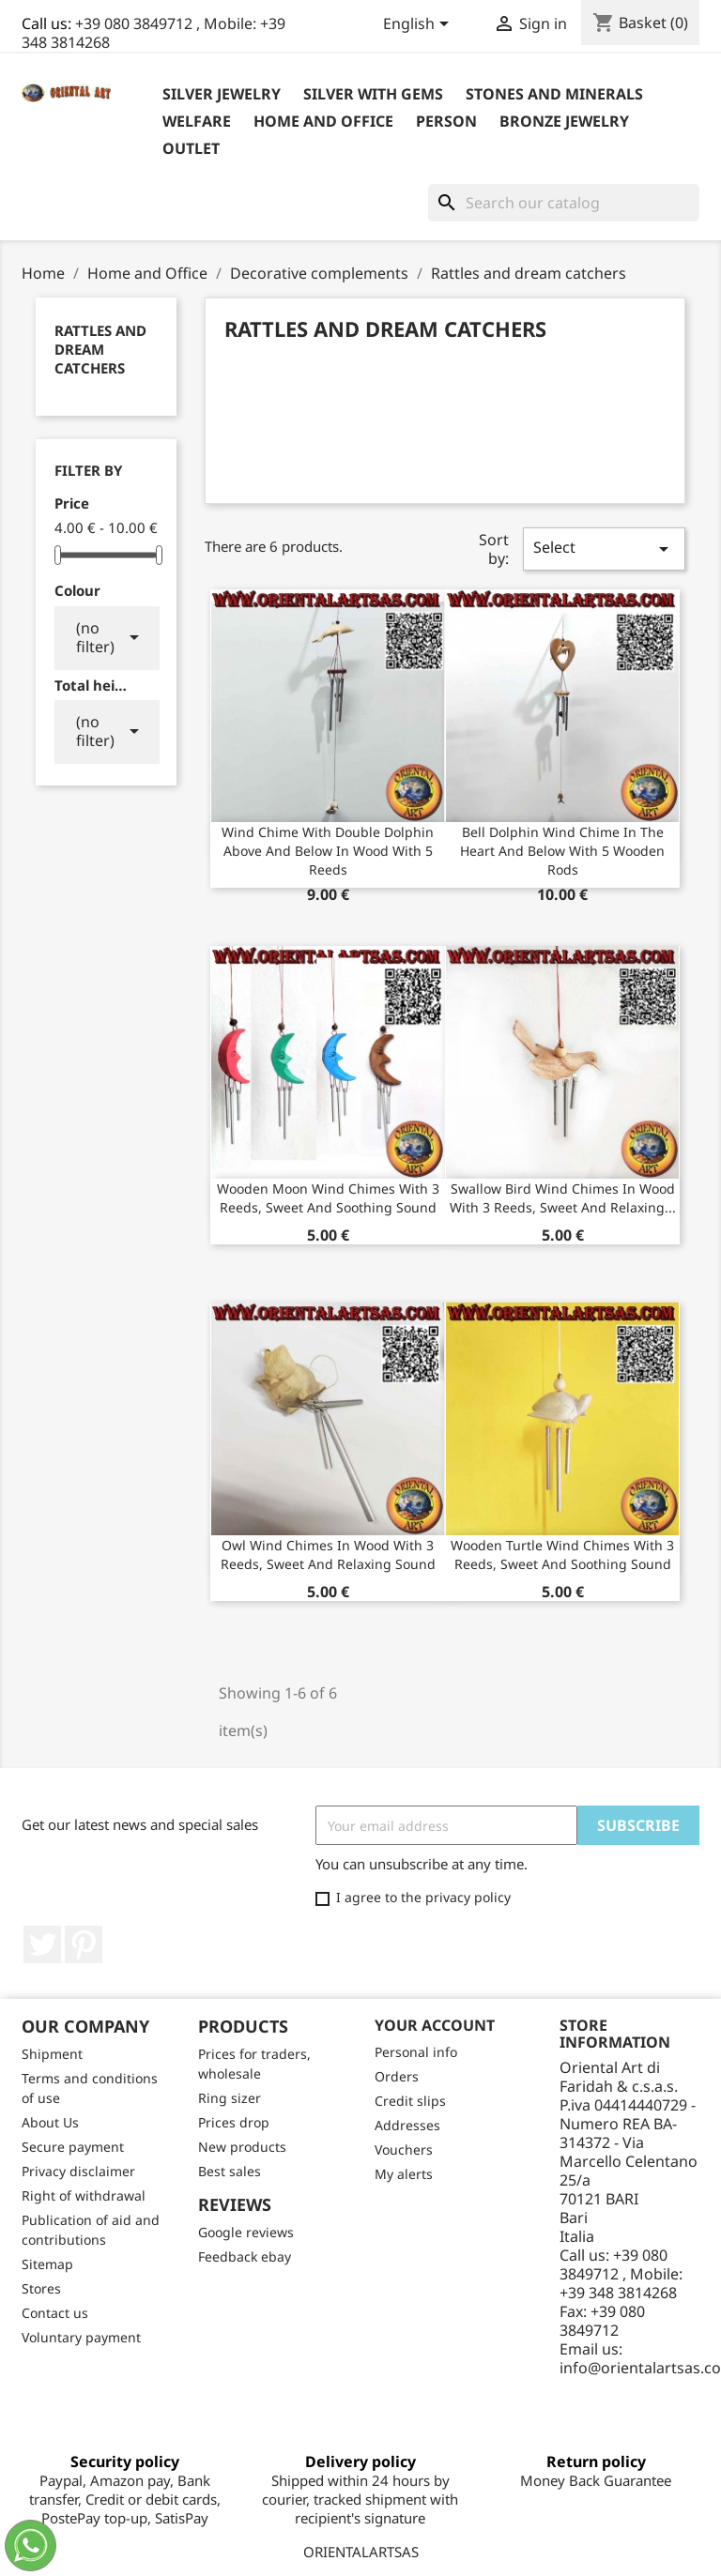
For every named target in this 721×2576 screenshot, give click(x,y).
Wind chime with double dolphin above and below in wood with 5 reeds (328, 850)
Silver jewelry (221, 94)
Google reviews (246, 2232)
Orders (397, 2076)
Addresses (407, 2125)
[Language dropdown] (419, 25)
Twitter (42, 1944)
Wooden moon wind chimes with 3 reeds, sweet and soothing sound (328, 1198)
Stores (41, 2288)
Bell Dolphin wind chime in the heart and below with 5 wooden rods (562, 850)
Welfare (196, 121)
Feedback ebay (244, 2256)
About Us (50, 2122)
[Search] (563, 202)
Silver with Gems (373, 94)
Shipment (52, 2054)
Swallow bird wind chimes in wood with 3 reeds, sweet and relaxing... (563, 1198)
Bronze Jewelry (564, 121)
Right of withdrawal (84, 2195)
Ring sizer (229, 2098)
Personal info (416, 2052)
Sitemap (47, 2264)
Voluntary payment (81, 2337)
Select (604, 548)
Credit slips (410, 2101)
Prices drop (233, 2122)
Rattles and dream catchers (100, 349)
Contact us (55, 2313)
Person (446, 121)
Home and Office (323, 121)
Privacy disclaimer (78, 2171)
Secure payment (73, 2147)
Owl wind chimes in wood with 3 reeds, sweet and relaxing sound (328, 1554)
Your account (435, 2025)
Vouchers (404, 2149)
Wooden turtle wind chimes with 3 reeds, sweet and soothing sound (562, 1554)
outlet (191, 148)
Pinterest (83, 1944)
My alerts (404, 2174)
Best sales (229, 2171)
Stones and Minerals (554, 94)
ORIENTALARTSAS (361, 2551)
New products (242, 2147)
